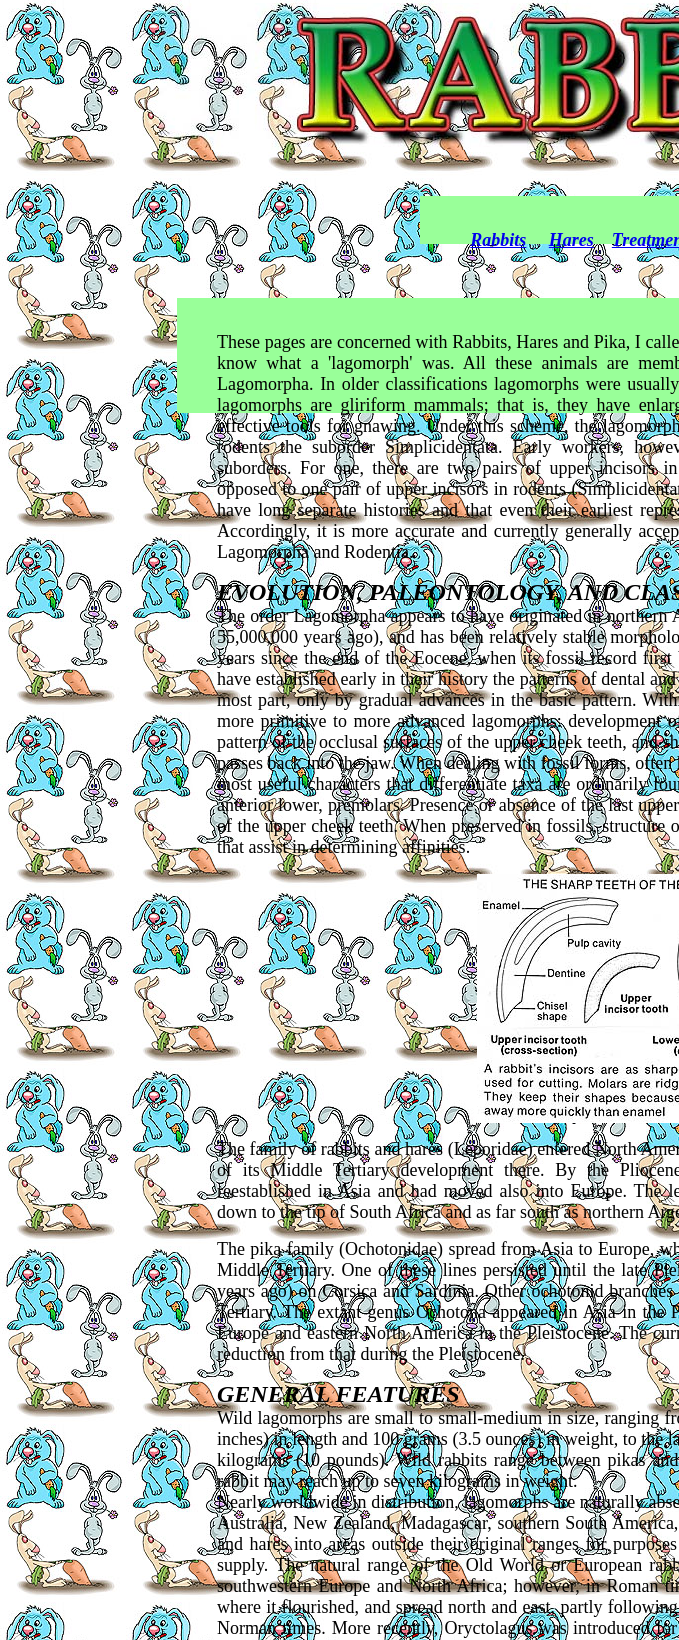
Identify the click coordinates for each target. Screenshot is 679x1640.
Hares (571, 240)
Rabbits (498, 240)
